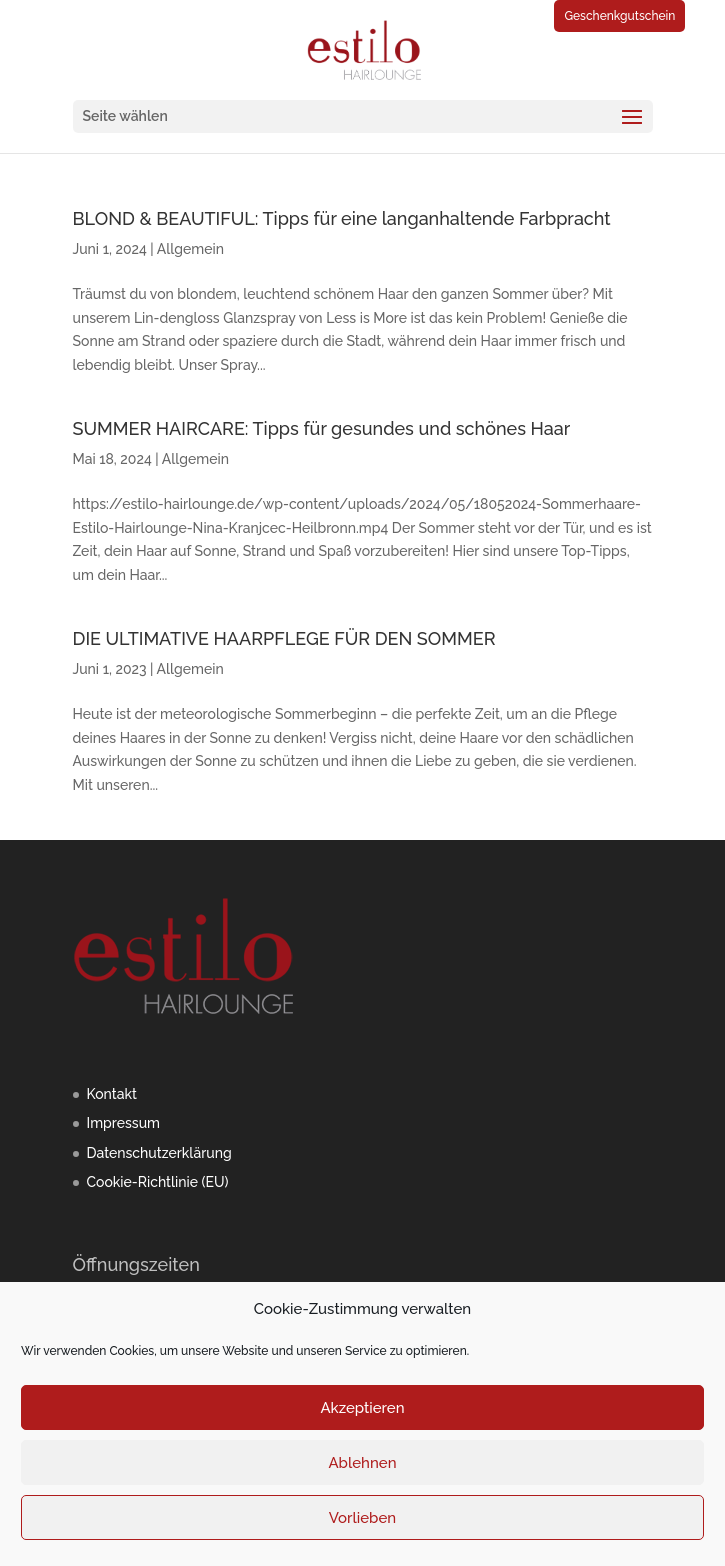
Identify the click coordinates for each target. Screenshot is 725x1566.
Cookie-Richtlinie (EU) (158, 1182)
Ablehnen (362, 1463)
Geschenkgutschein (619, 16)
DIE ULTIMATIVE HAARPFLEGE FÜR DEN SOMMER (284, 638)
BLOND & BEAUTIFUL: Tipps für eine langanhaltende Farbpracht (342, 218)
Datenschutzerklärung (159, 1153)
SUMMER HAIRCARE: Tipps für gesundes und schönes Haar (322, 428)
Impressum (124, 1123)
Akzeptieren (362, 1408)
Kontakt (112, 1094)
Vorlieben (362, 1518)
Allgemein (190, 249)
